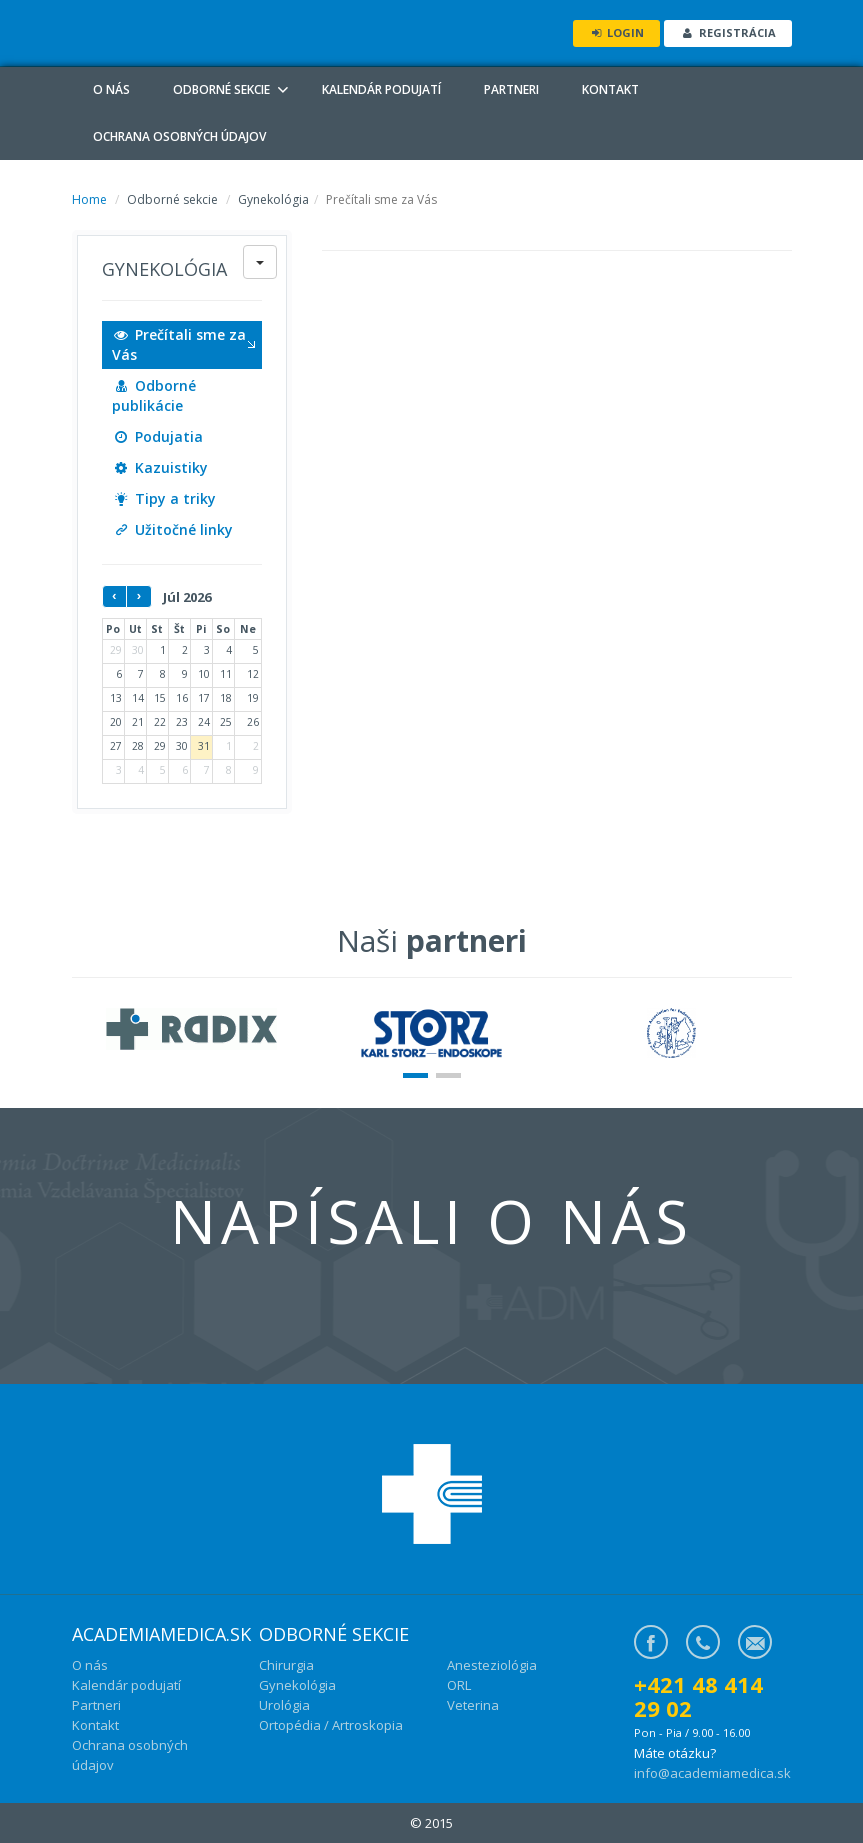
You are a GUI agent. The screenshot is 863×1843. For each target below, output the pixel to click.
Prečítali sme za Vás (179, 344)
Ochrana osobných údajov (179, 136)
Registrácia (727, 32)
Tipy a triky (164, 498)
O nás (111, 89)
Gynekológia (297, 1685)
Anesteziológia (492, 1665)
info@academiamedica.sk (712, 1773)
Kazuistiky (160, 467)
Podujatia (158, 436)
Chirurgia (286, 1665)
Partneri (511, 89)
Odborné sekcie (221, 89)
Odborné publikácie (154, 395)
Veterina (473, 1705)
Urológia (284, 1705)
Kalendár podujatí (381, 89)
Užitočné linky (173, 529)
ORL (459, 1685)
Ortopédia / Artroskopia (331, 1725)
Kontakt (610, 89)
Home (89, 199)
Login (616, 32)
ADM (211, 33)
